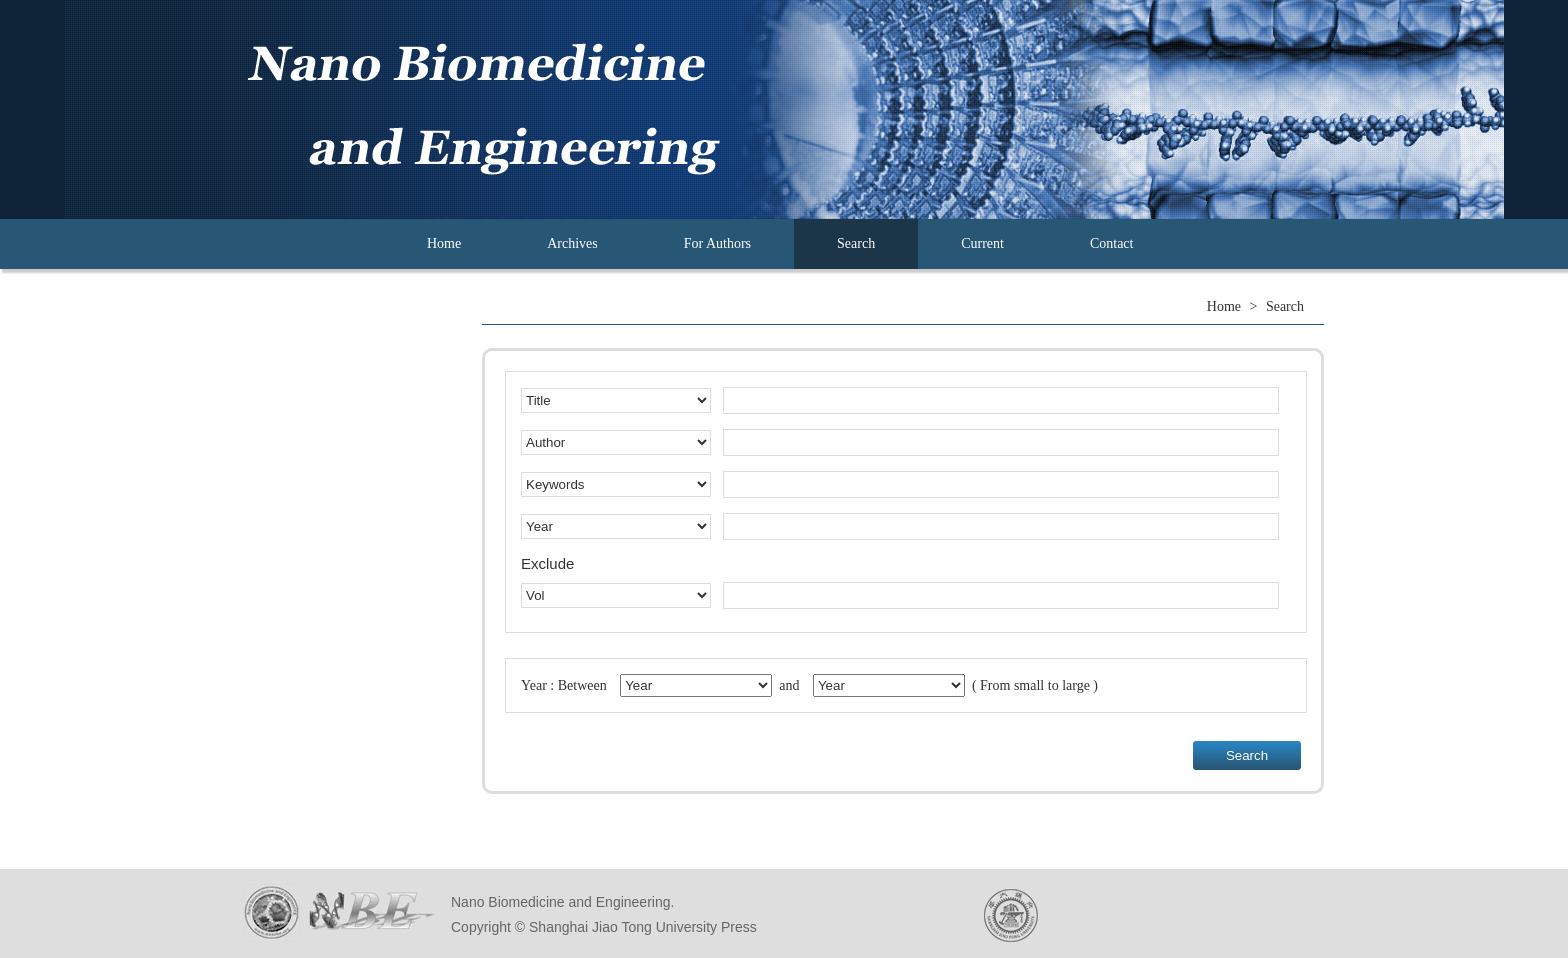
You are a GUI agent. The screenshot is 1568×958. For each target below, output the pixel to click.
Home (444, 243)
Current (982, 243)
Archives (572, 243)
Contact (1112, 243)
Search (856, 243)
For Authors (717, 243)
